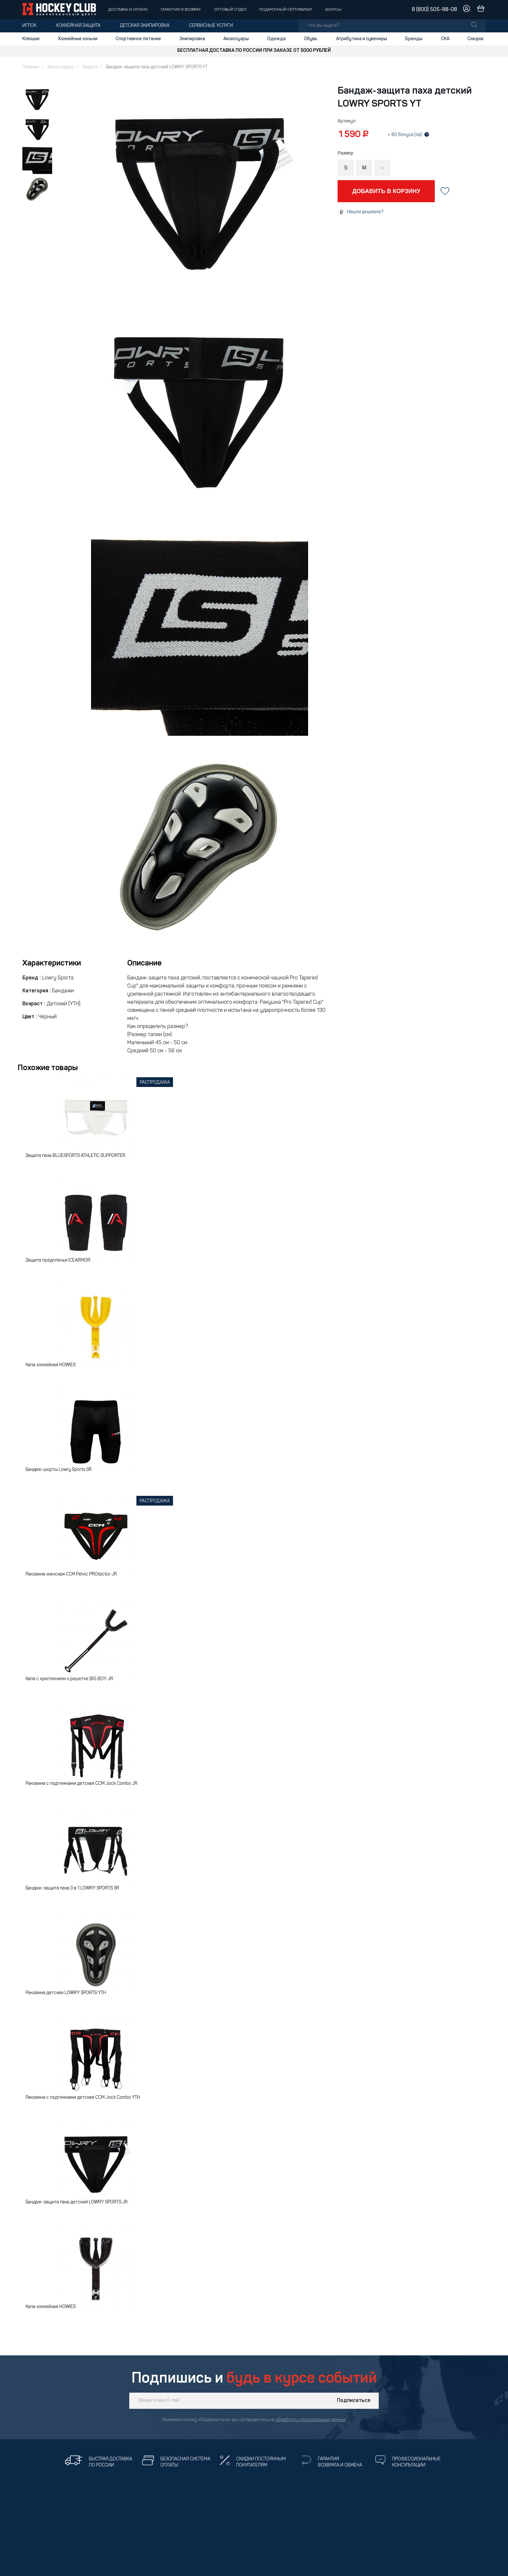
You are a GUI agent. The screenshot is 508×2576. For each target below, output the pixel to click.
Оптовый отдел (230, 10)
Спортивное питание (138, 39)
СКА (445, 39)
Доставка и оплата (128, 10)
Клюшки (31, 39)
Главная (30, 67)
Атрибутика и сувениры (361, 39)
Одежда (276, 39)
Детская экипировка (144, 25)
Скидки (475, 39)
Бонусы (333, 10)
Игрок (29, 25)
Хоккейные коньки (78, 39)
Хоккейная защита (78, 25)
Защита (90, 67)
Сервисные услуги (211, 25)
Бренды (413, 39)
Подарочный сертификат (285, 10)
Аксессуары (236, 39)
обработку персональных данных (311, 2420)
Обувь (311, 39)
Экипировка (192, 39)
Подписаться (353, 2400)
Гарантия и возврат (181, 10)
